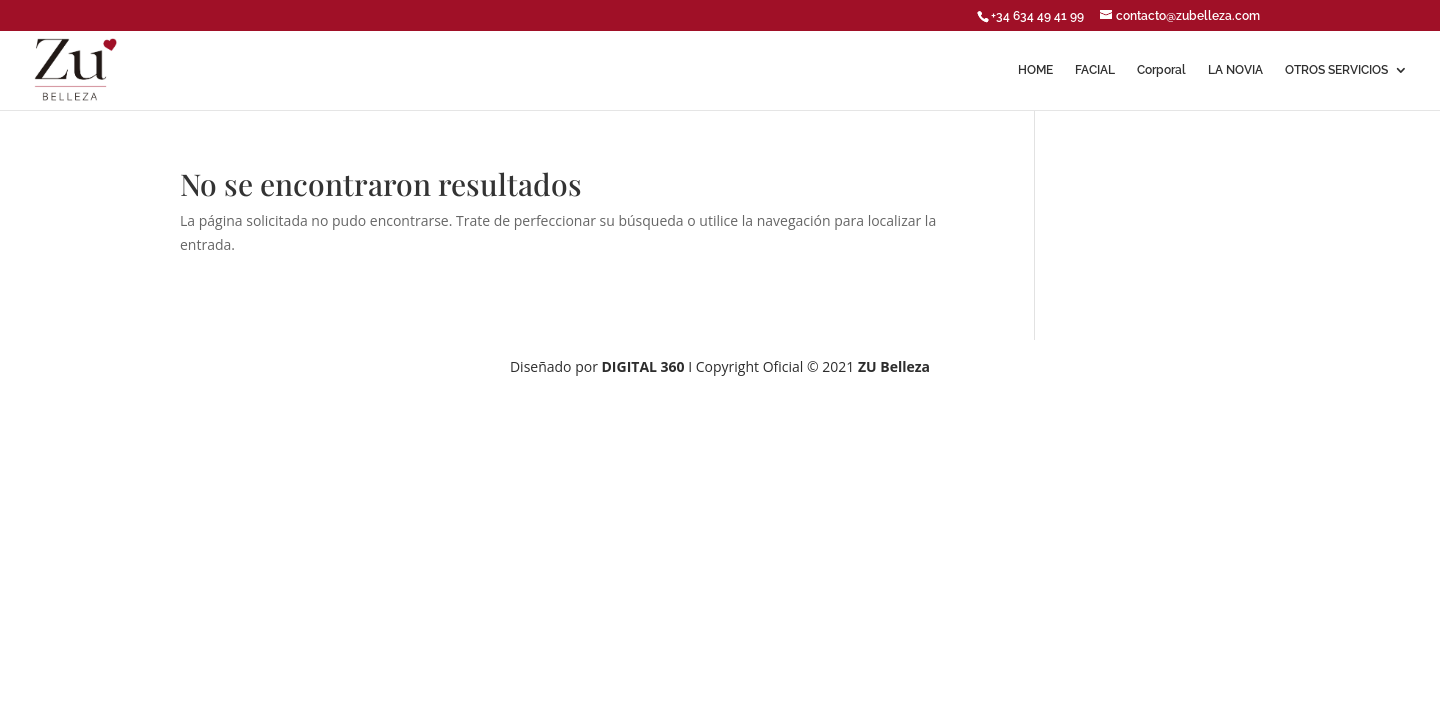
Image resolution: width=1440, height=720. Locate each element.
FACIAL (1095, 70)
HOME (1035, 70)
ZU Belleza (894, 366)
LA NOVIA (1235, 70)
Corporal (1161, 70)
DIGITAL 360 (645, 366)
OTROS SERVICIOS (1336, 70)
